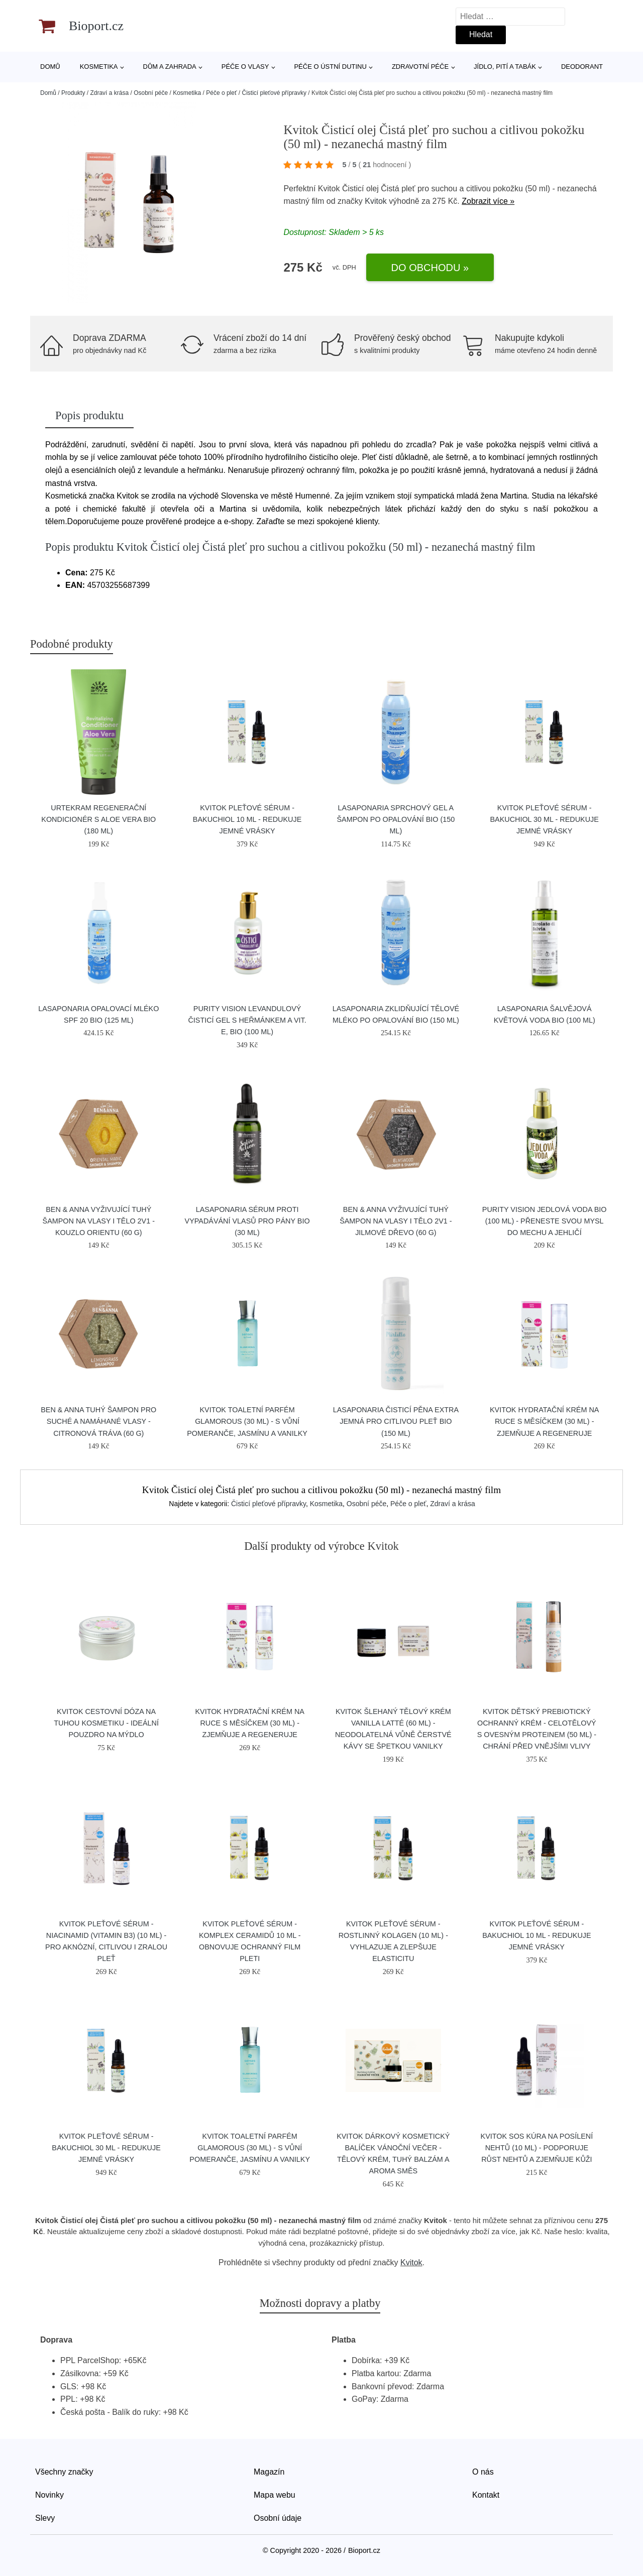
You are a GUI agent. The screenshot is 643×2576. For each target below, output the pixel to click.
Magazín (269, 2472)
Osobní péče (151, 92)
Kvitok (376, 201)
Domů (50, 66)
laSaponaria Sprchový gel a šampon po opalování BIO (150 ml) (396, 819)
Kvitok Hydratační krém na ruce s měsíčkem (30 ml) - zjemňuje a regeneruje (544, 1421)
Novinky (49, 2495)
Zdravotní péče (420, 66)
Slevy (45, 2518)
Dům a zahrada (169, 66)
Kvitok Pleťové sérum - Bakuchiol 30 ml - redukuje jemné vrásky (544, 819)
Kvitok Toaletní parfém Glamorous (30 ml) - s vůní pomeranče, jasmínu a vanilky (247, 1421)
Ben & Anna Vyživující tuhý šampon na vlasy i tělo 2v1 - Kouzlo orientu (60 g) (99, 1221)
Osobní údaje (277, 2518)
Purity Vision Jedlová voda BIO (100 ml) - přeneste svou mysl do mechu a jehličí (544, 1221)
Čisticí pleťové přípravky (274, 92)
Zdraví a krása (109, 92)
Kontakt (485, 2495)
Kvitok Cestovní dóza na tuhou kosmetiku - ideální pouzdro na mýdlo (106, 1723)
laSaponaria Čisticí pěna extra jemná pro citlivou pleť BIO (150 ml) (396, 1421)
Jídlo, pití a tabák (505, 66)
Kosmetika (99, 66)
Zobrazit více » (488, 201)
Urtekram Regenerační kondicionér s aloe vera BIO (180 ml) (98, 819)
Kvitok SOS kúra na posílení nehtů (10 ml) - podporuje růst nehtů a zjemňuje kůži (537, 2147)
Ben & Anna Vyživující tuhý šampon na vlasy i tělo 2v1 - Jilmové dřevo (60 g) (396, 1221)
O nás (483, 2472)
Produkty (73, 92)
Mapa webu (274, 2495)
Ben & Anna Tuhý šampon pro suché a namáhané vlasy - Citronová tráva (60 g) (98, 1421)
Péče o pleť (221, 92)
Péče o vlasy (245, 66)
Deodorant (582, 66)
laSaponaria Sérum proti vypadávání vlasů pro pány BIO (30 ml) (247, 1221)
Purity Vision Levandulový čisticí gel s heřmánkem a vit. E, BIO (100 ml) (247, 1020)
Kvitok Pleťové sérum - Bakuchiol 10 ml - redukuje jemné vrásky (247, 819)
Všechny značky (64, 2472)
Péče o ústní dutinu (330, 66)
